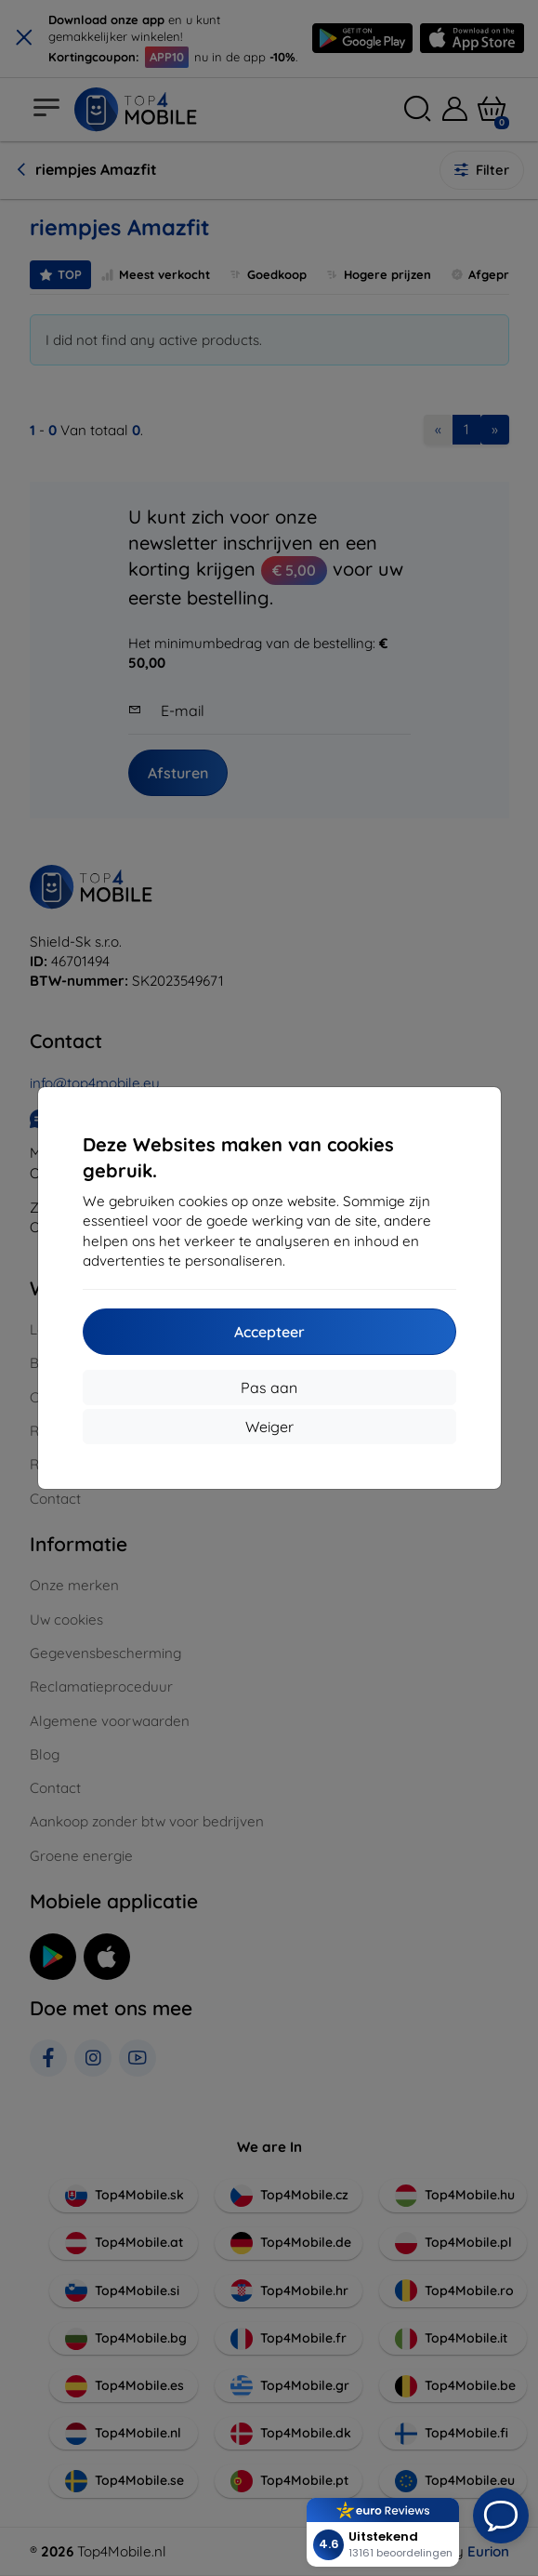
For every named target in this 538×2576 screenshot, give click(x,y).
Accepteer (269, 1331)
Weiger (269, 1426)
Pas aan (269, 1387)
